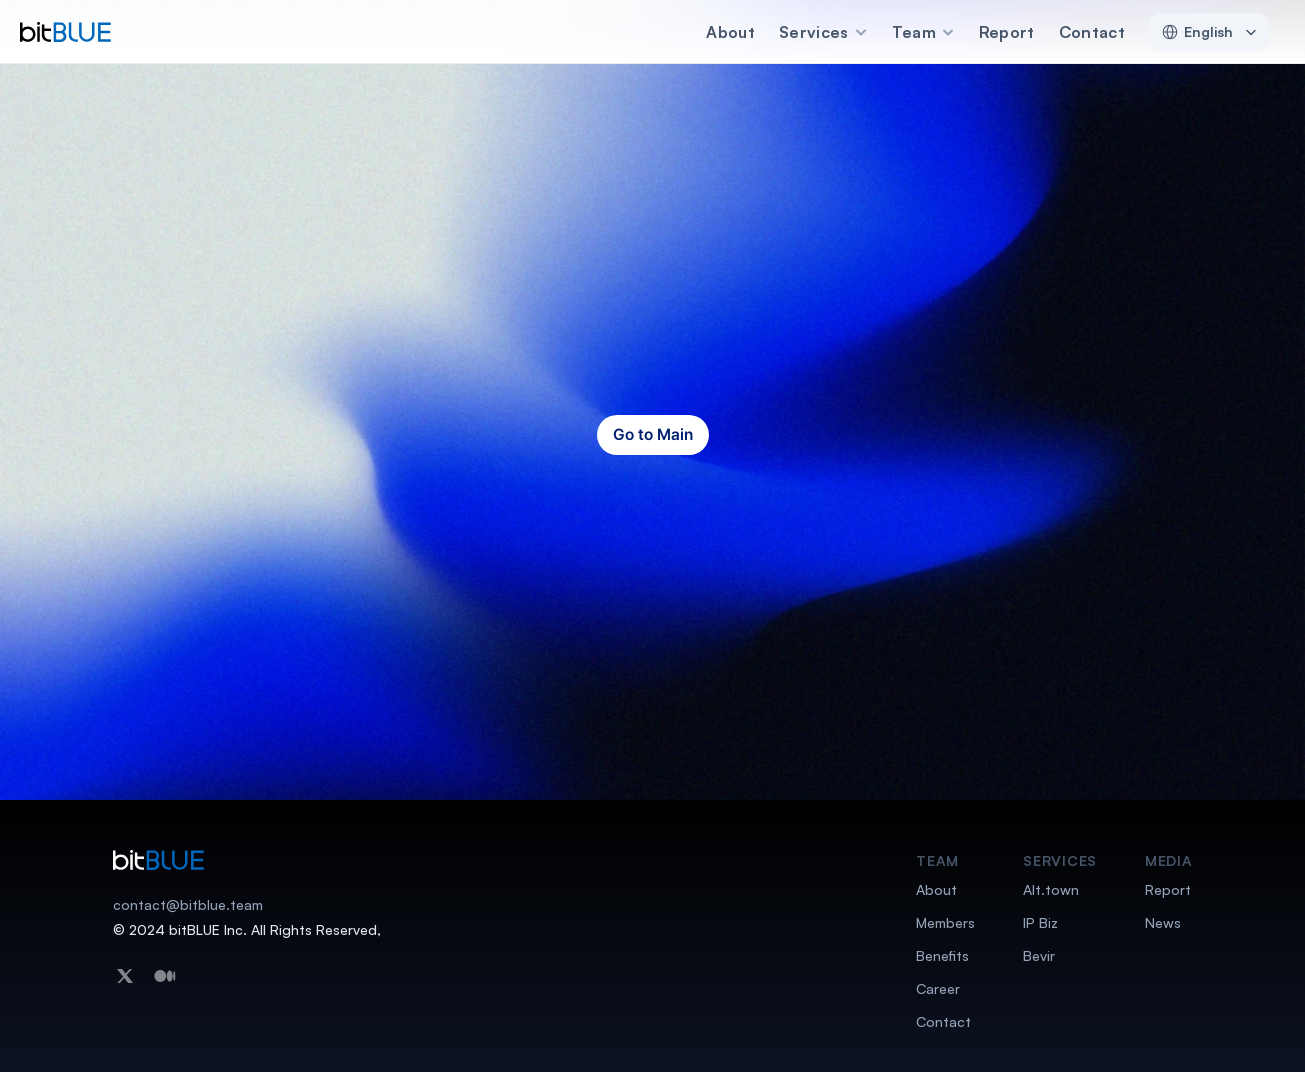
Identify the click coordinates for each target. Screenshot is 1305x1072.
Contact (1092, 32)
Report (1007, 32)
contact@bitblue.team (188, 904)
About (730, 32)
